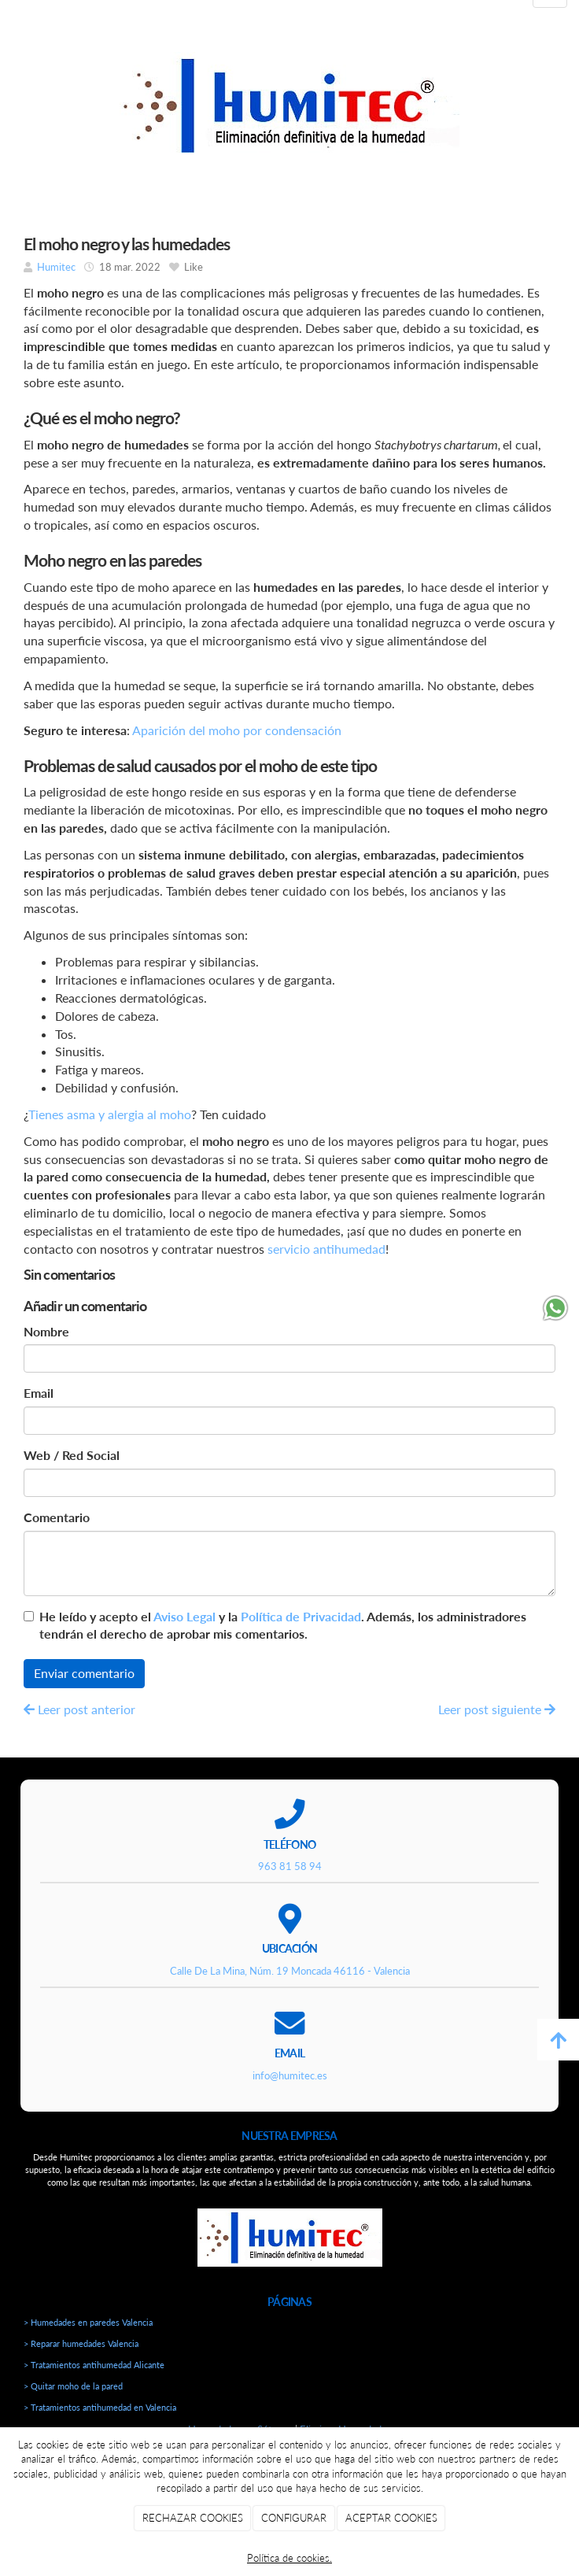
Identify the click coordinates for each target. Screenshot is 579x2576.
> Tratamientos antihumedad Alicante (94, 2365)
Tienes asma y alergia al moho (109, 1114)
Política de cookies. (289, 2558)
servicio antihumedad (326, 1248)
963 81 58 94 (290, 1866)
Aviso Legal (184, 1616)
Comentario (57, 1517)
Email (38, 1392)
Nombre (46, 1331)
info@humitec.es (290, 2075)
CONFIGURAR (293, 2517)
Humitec (56, 267)
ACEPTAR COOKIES (391, 2517)
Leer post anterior (79, 1709)
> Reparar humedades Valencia (81, 2343)
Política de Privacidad (301, 1616)
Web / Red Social (72, 1454)
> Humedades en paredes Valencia (88, 2322)
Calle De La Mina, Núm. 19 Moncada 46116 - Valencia (290, 1970)
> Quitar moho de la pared (73, 2386)
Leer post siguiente (496, 1709)
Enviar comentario (84, 1672)
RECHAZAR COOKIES (192, 2517)
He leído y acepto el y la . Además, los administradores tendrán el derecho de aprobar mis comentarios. (282, 1625)
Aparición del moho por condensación (236, 730)
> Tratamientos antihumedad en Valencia (100, 2407)
